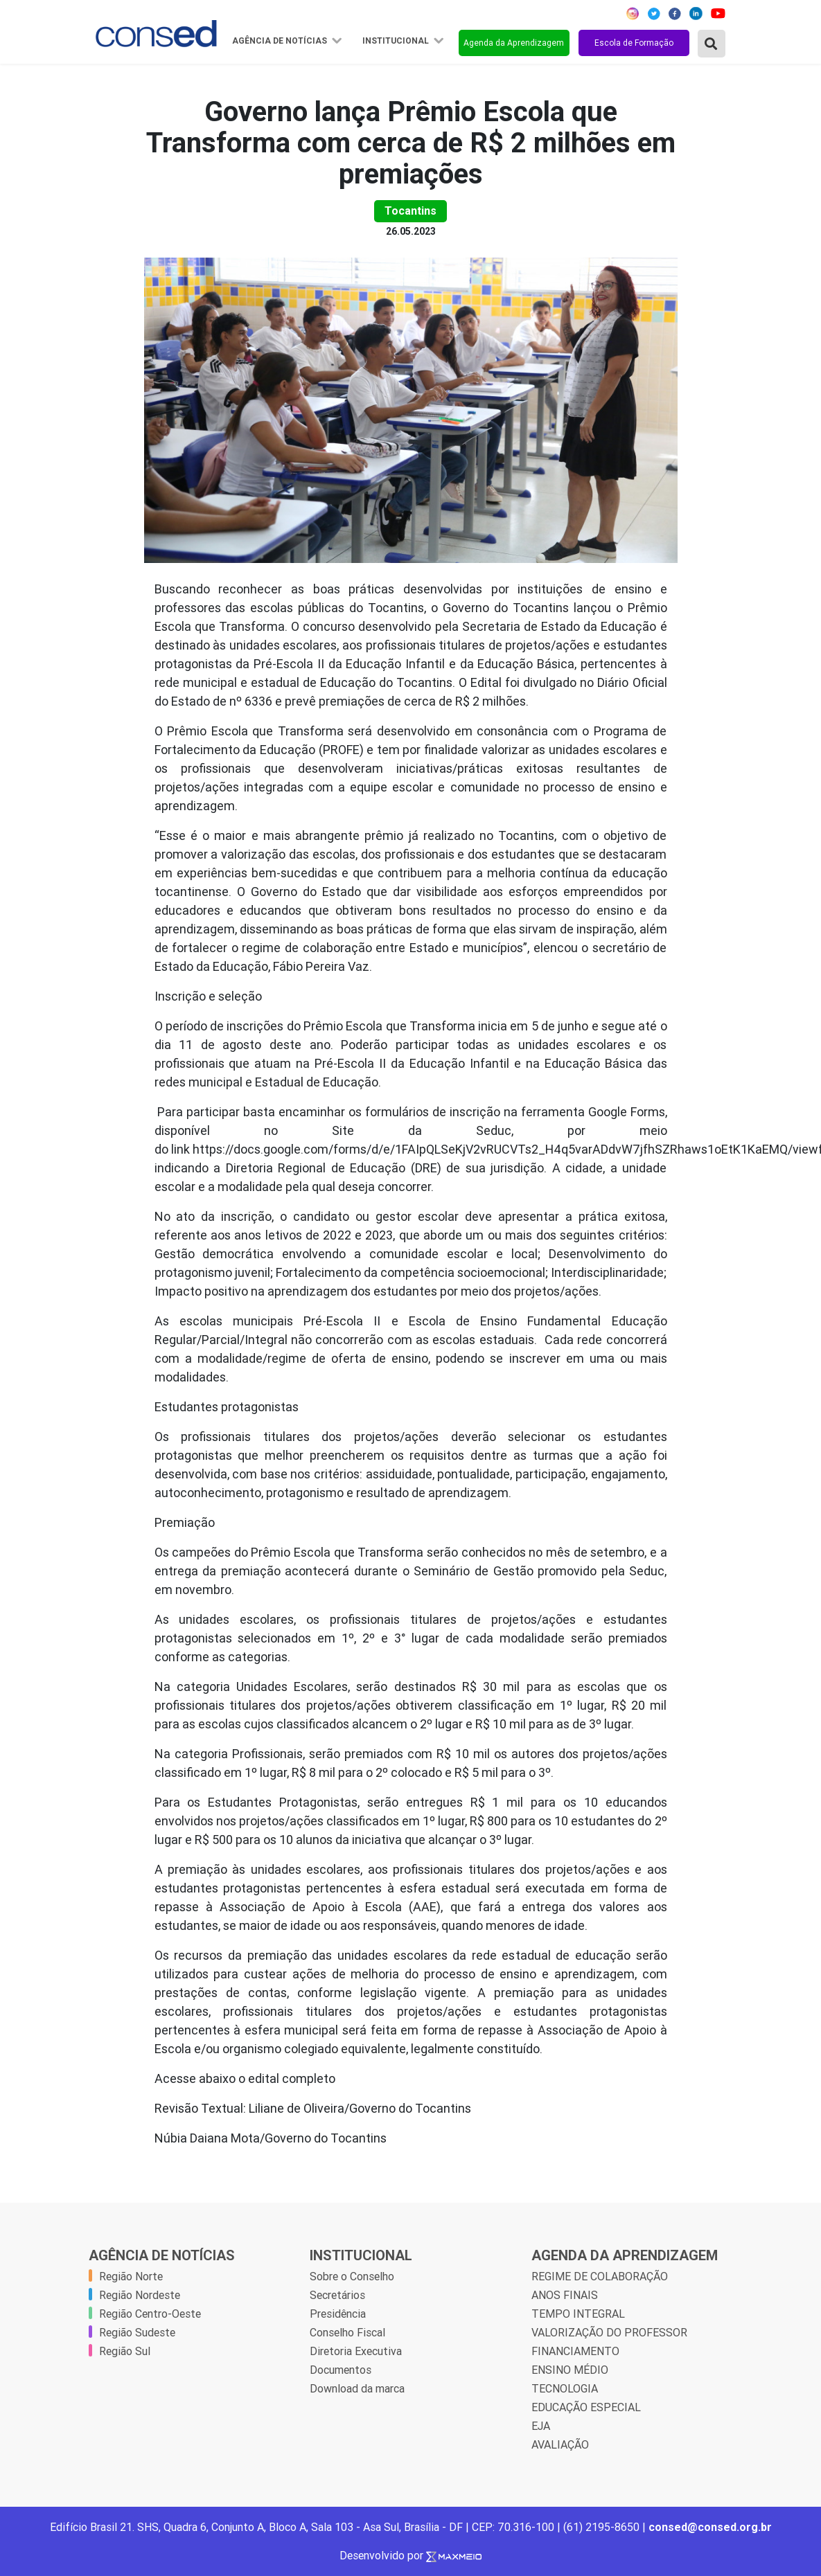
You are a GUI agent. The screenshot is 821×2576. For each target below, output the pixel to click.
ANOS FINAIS (564, 2295)
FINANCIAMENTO (575, 2351)
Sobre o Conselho (352, 2276)
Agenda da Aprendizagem (514, 42)
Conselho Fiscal (347, 2332)
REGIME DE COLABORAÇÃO (599, 2276)
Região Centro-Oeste (150, 2313)
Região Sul (124, 2351)
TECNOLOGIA (564, 2388)
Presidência (338, 2313)
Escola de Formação (633, 42)
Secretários (337, 2295)
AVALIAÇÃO (560, 2444)
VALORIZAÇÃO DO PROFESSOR (609, 2332)
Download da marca (357, 2388)
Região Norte (131, 2276)
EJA (540, 2426)
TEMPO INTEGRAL (578, 2313)
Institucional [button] (396, 41)
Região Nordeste (139, 2295)
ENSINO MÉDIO (569, 2370)
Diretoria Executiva (356, 2351)
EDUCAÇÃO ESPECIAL (586, 2407)
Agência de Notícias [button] (280, 41)
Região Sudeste (137, 2332)
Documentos (340, 2370)
